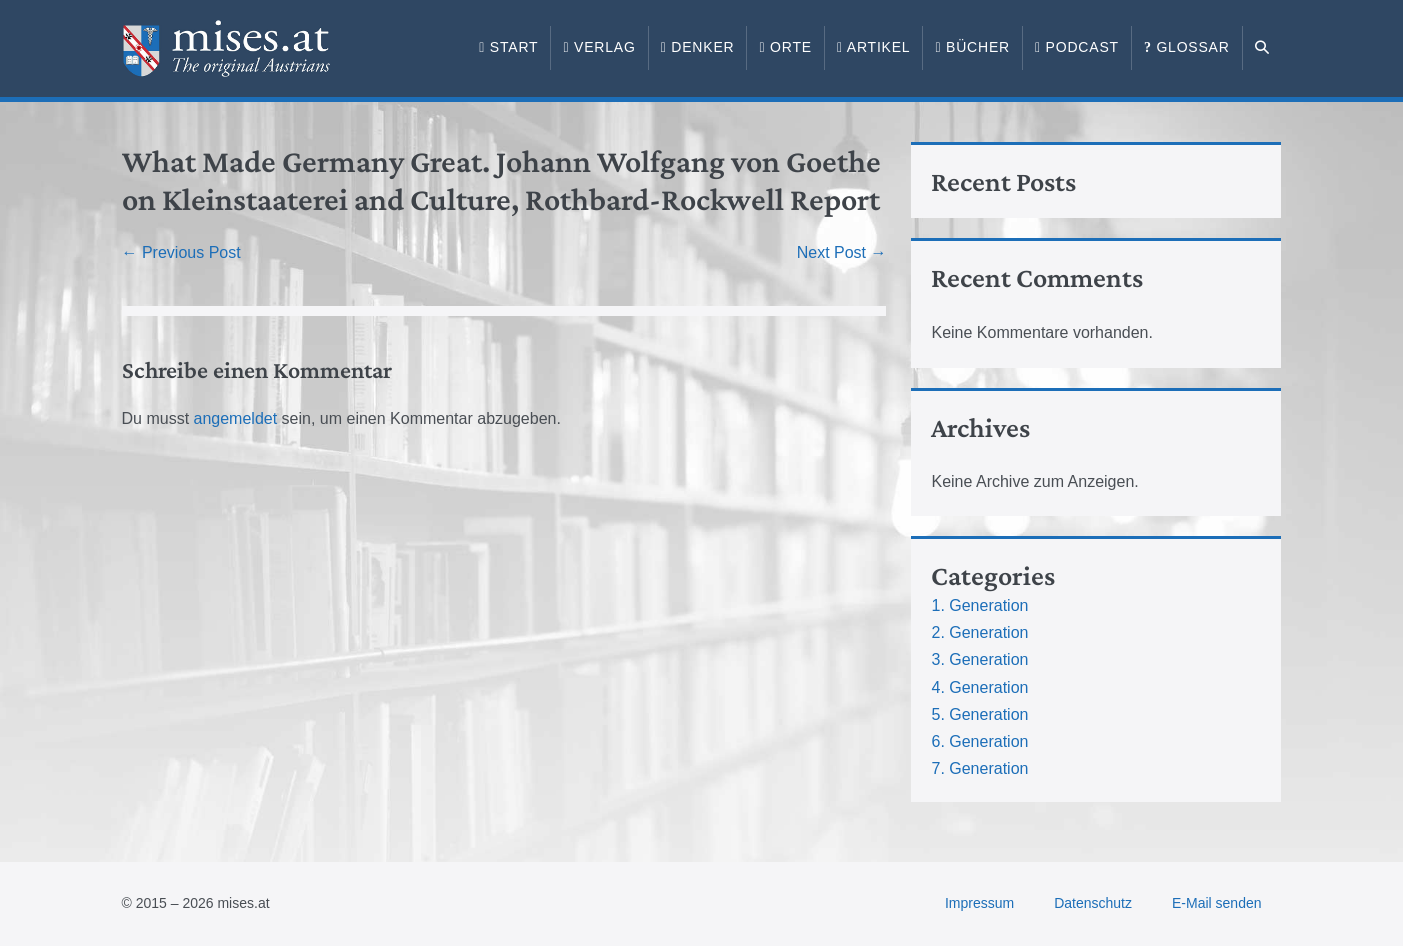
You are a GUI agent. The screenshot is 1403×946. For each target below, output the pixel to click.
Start (508, 47)
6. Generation (979, 741)
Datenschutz (1093, 903)
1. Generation (979, 605)
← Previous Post (181, 252)
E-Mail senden (1217, 903)
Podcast (1077, 47)
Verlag (599, 47)
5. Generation (979, 714)
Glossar (1187, 47)
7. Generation (979, 768)
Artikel (874, 47)
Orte (785, 47)
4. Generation (979, 687)
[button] (1262, 48)
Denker (698, 47)
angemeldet (236, 418)
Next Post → (842, 252)
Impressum (979, 903)
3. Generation (979, 659)
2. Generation (979, 632)
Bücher (972, 47)
